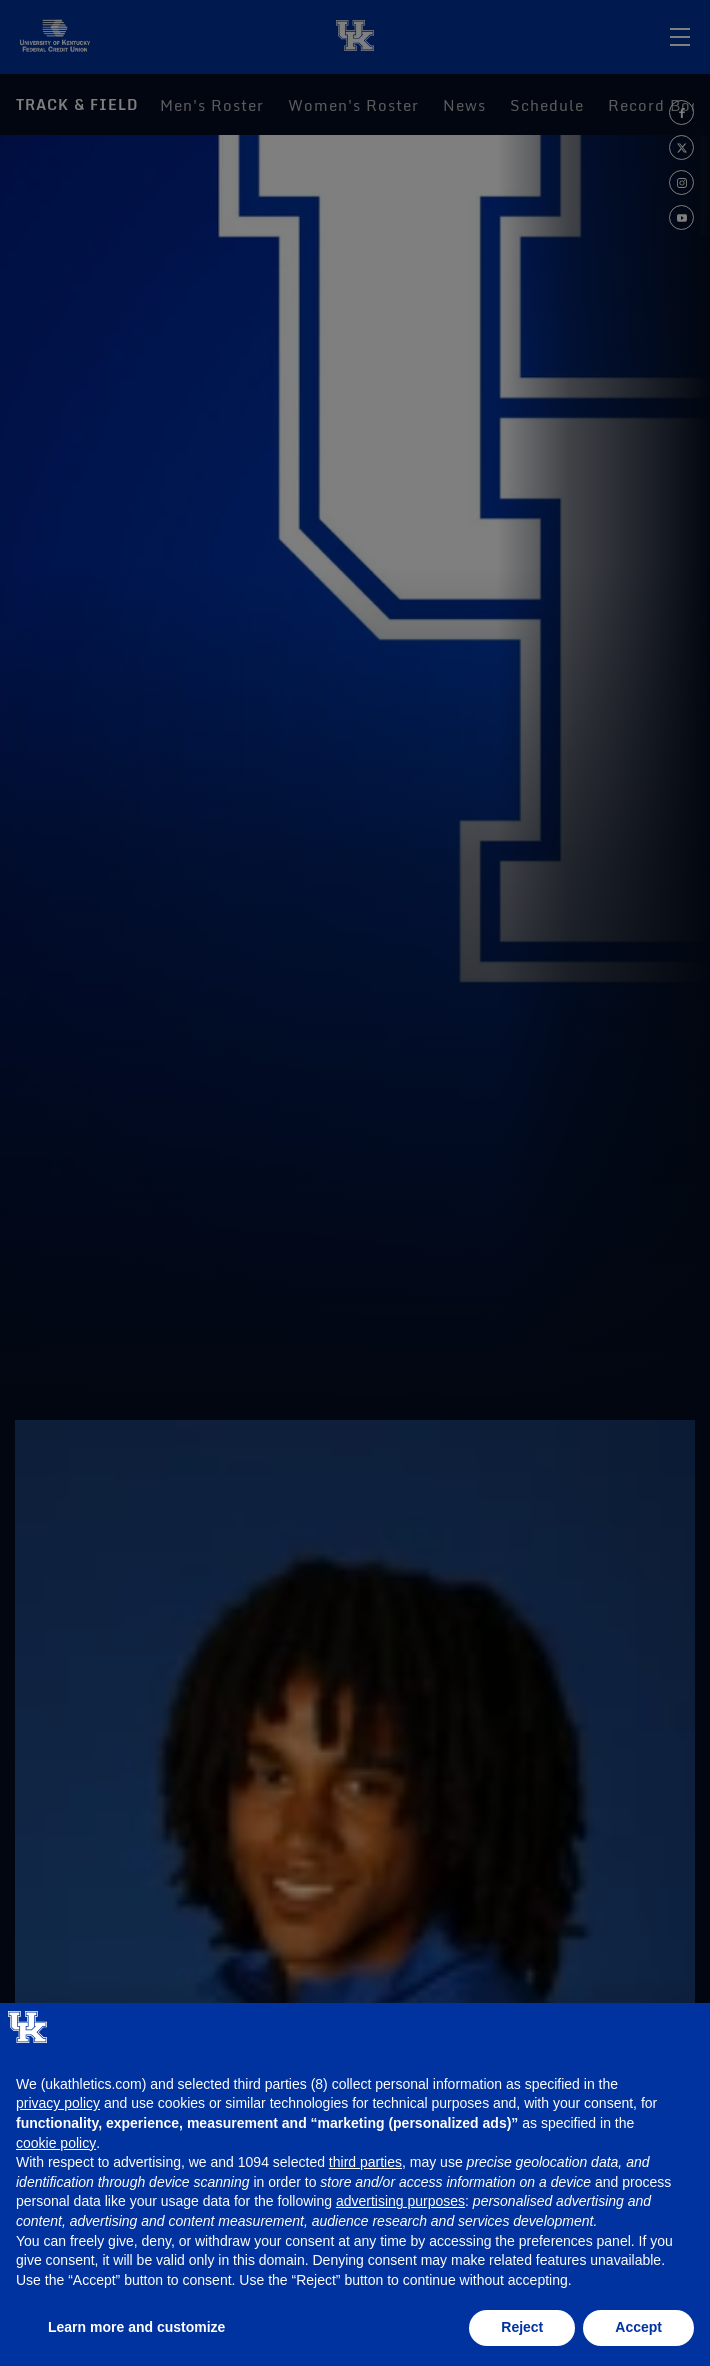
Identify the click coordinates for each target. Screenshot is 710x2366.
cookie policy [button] (56, 2143)
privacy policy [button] (58, 2103)
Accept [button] (638, 2327)
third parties (365, 2162)
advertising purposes (400, 2201)
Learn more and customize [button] (136, 2327)
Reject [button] (522, 2327)
